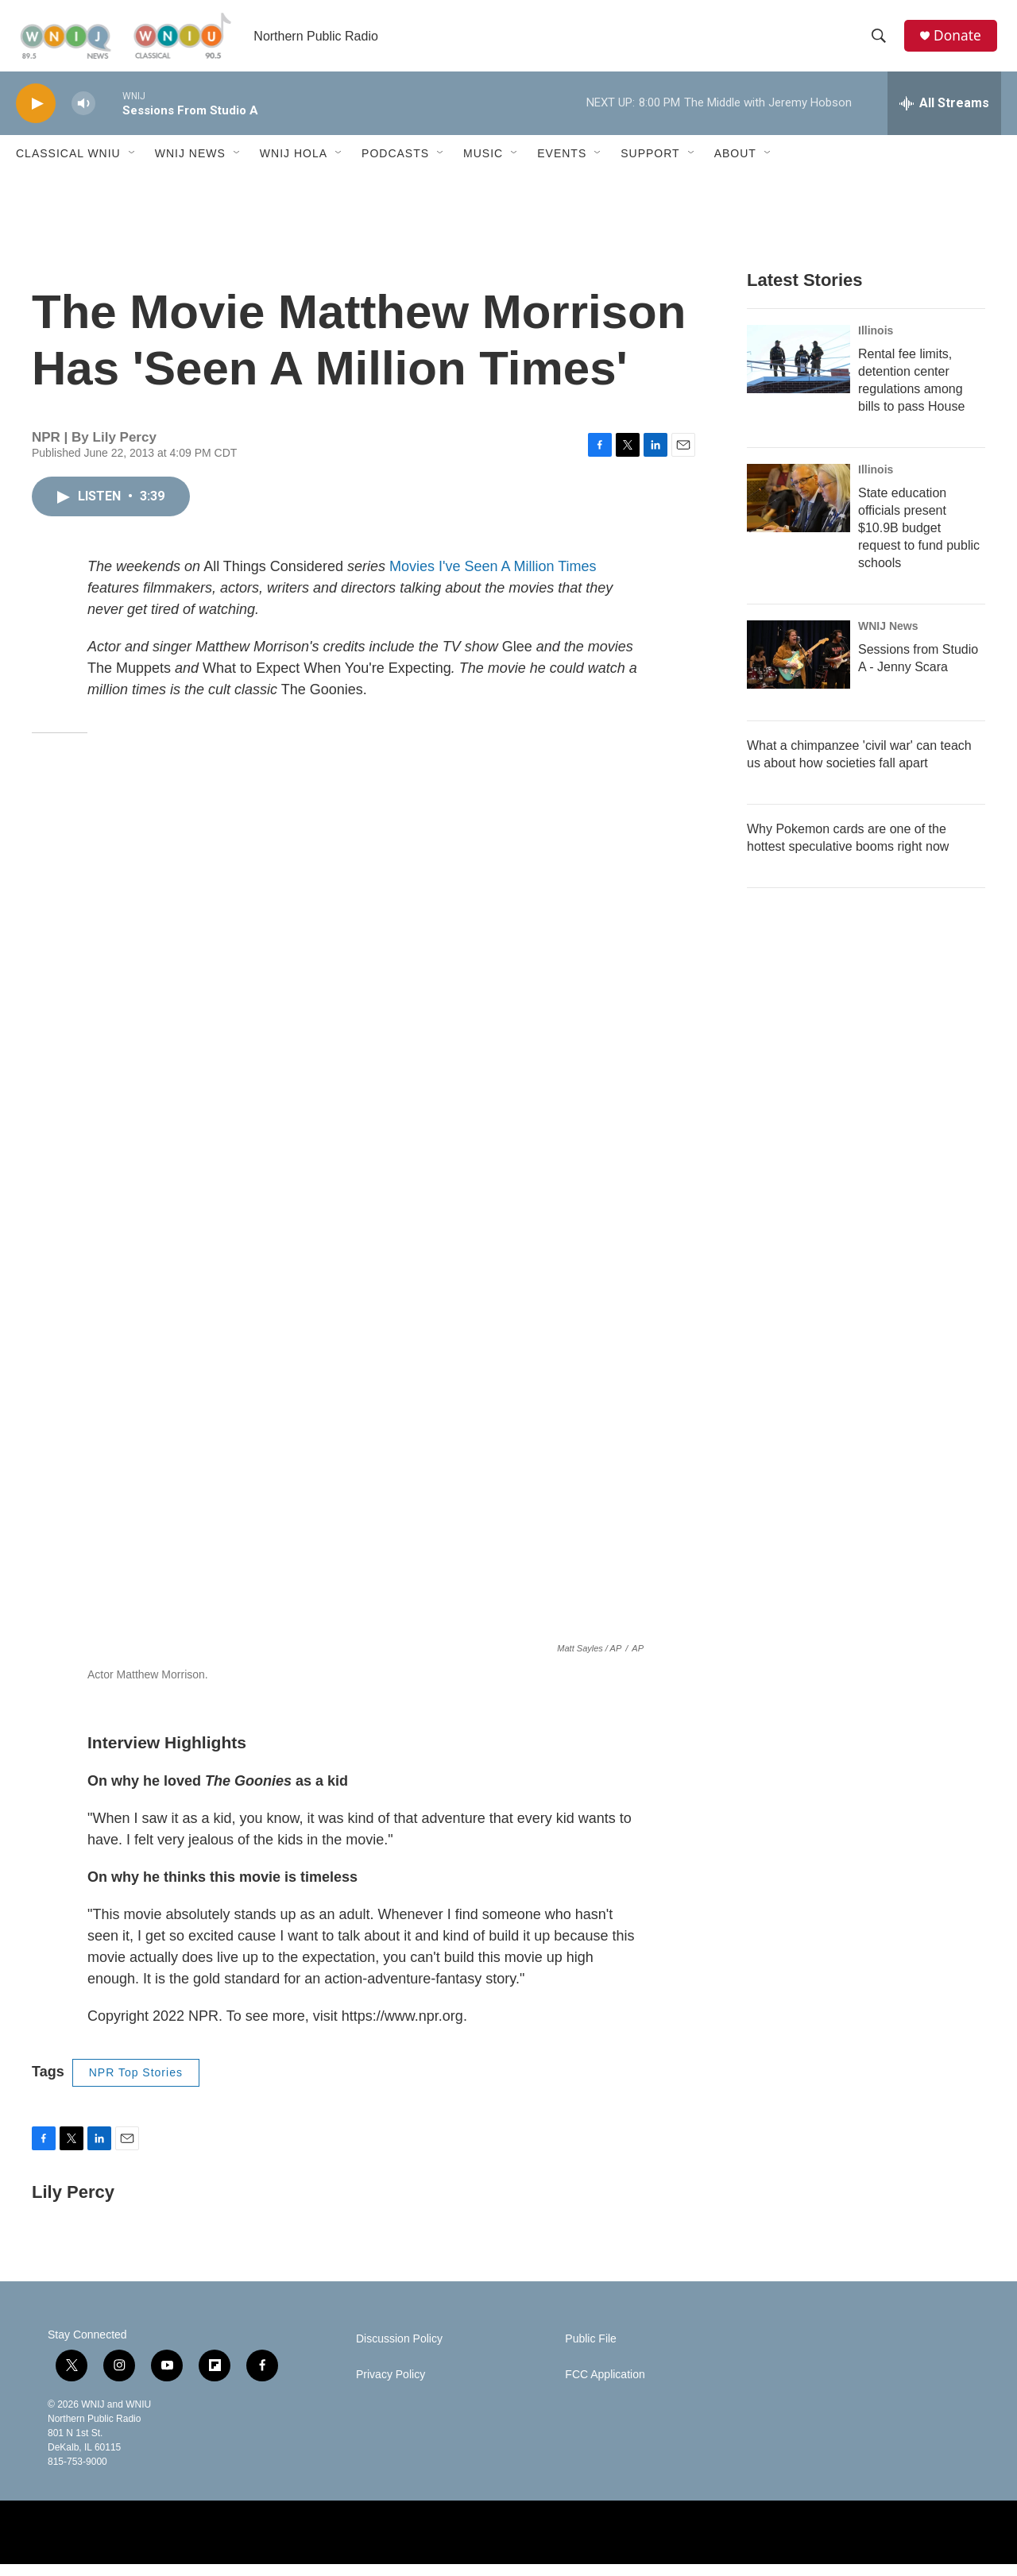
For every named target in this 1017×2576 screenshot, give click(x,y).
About (735, 165)
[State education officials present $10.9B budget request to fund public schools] (798, 510)
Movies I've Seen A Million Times (493, 578)
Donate (960, 41)
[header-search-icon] (881, 42)
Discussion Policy (399, 2351)
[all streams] (944, 115)
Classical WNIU (68, 165)
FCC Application (604, 2387)
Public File (591, 2351)
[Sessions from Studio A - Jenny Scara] (798, 666)
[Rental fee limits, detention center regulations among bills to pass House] (798, 371)
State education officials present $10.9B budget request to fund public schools (919, 539)
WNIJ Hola (293, 165)
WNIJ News (190, 165)
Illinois (875, 342)
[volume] (83, 115)
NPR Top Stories (136, 2084)
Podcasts (395, 165)
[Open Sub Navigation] (132, 165)
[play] (35, 115)
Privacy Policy (390, 2387)
